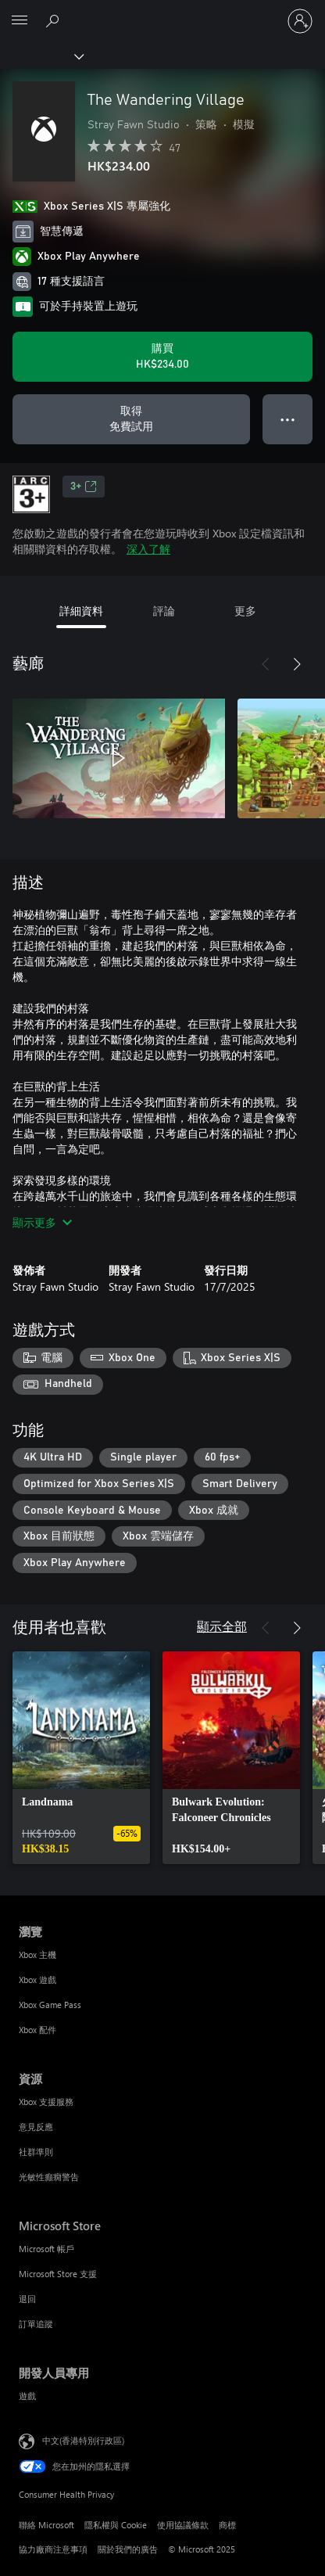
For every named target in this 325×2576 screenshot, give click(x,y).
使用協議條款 (183, 2525)
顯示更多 (42, 1222)
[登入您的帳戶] (300, 21)
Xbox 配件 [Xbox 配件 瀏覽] (37, 2030)
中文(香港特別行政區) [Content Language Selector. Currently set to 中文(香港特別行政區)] (83, 2439)
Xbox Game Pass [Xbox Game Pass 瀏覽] (50, 2004)
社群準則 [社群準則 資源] (36, 2152)
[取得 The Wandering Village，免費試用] (131, 419)
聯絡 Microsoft (46, 2525)
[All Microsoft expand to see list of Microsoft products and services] (19, 21)
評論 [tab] (164, 610)
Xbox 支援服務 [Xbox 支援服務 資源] (46, 2101)
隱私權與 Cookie (115, 2525)
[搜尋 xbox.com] (54, 20)
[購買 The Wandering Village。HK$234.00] (162, 357)
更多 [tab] (245, 610)
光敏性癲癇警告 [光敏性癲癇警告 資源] (49, 2177)
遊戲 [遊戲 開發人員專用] (27, 2396)
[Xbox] (41, 55)
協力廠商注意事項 (53, 2549)
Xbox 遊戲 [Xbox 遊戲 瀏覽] (37, 1979)
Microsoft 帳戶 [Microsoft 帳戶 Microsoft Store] (46, 2249)
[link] (81, 1757)
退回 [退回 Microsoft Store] (27, 2299)
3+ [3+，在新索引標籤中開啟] (83, 486)
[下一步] (296, 664)
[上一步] (265, 664)
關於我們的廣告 (128, 2549)
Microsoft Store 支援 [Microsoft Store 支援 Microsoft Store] (58, 2274)
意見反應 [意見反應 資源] (36, 2127)
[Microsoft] (161, 11)
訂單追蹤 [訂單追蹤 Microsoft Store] (36, 2324)
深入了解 (148, 548)
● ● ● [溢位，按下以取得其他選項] (287, 419)
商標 (227, 2525)
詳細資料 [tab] (81, 610)
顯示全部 (222, 1626)
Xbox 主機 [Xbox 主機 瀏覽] (37, 1954)
